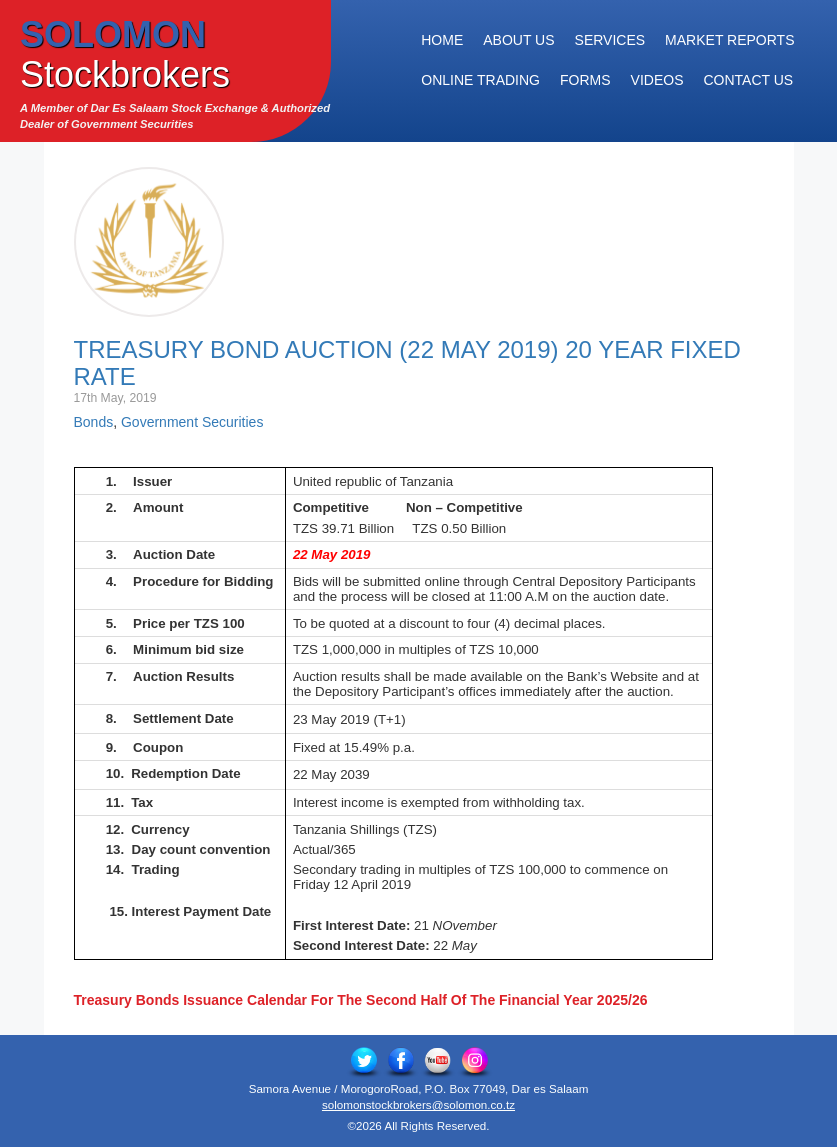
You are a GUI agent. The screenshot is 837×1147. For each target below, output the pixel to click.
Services (610, 40)
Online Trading (480, 80)
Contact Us (748, 80)
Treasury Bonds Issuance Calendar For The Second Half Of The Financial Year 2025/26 (361, 1000)
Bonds (94, 422)
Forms (585, 80)
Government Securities (192, 422)
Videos (657, 80)
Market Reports (729, 40)
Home (442, 40)
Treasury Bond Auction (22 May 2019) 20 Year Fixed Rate (407, 362)
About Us (518, 40)
